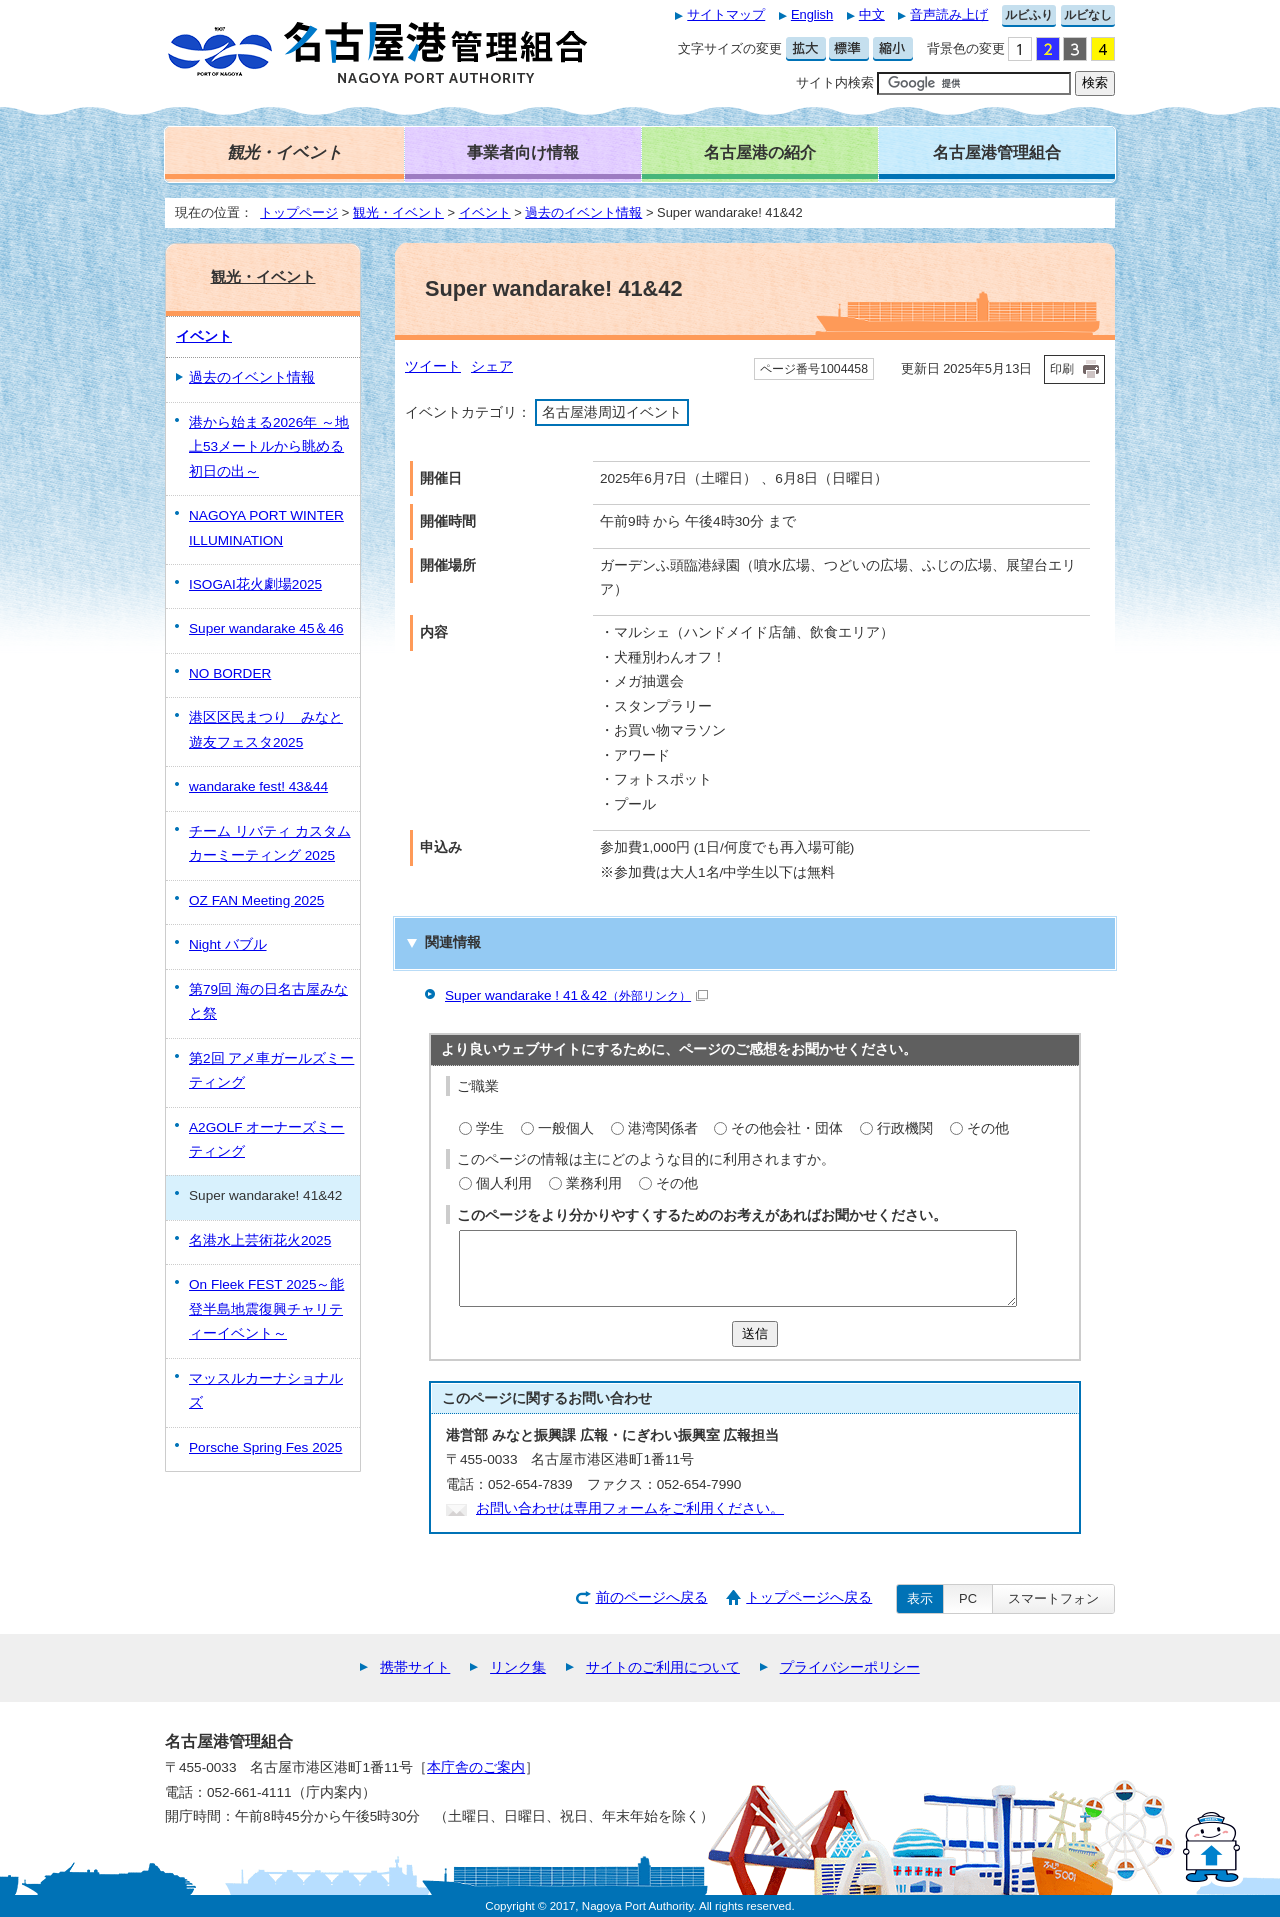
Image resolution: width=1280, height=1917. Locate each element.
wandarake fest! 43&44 (258, 786)
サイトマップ (726, 14)
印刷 (1062, 369)
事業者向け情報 (523, 152)
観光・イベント (398, 212)
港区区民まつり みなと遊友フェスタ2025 (266, 729)
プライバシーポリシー (850, 1667)
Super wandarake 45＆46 (266, 628)
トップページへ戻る (809, 1597)
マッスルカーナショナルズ (266, 1390)
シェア (492, 366)
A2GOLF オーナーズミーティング (266, 1139)
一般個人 (566, 1128)
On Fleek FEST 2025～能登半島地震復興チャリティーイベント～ (266, 1309)
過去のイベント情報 (583, 212)
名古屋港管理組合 (997, 152)
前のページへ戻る (652, 1597)
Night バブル (228, 944)
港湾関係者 (663, 1128)
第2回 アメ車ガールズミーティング (271, 1070)
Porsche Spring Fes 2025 (265, 1447)
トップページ (299, 212)
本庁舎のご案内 (476, 1767)
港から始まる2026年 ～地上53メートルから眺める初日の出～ (269, 447)
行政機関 (905, 1128)
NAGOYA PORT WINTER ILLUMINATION (266, 527)
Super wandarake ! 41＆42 (576, 995)
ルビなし (1088, 15)
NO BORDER (230, 673)
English (812, 14)
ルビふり (1029, 15)
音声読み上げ (949, 14)
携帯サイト (415, 1667)
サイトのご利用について (663, 1667)
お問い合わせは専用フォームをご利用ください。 (630, 1508)
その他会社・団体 (787, 1128)
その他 (988, 1128)
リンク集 (518, 1667)
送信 (755, 1333)
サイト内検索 (835, 82)
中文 (872, 14)
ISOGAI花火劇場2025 (255, 584)
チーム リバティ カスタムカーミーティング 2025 (270, 843)
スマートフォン (1053, 1598)
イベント (485, 212)
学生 (490, 1128)
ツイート (433, 366)
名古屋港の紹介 (760, 152)
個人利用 (504, 1183)
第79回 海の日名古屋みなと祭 (268, 1001)
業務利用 (594, 1183)
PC (968, 1598)
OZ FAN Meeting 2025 (256, 900)
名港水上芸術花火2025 (260, 1240)
